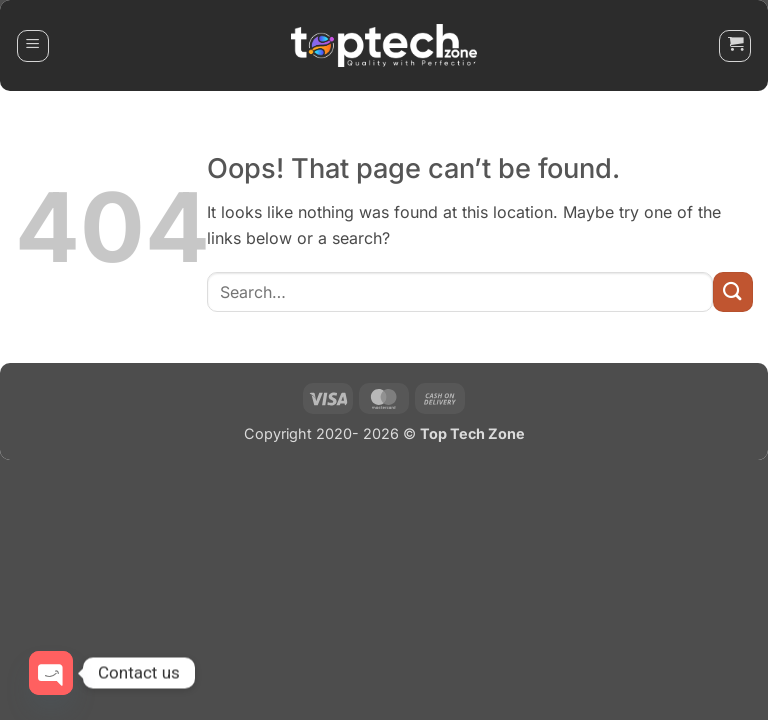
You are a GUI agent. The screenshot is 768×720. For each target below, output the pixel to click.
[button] (33, 46)
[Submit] (733, 291)
